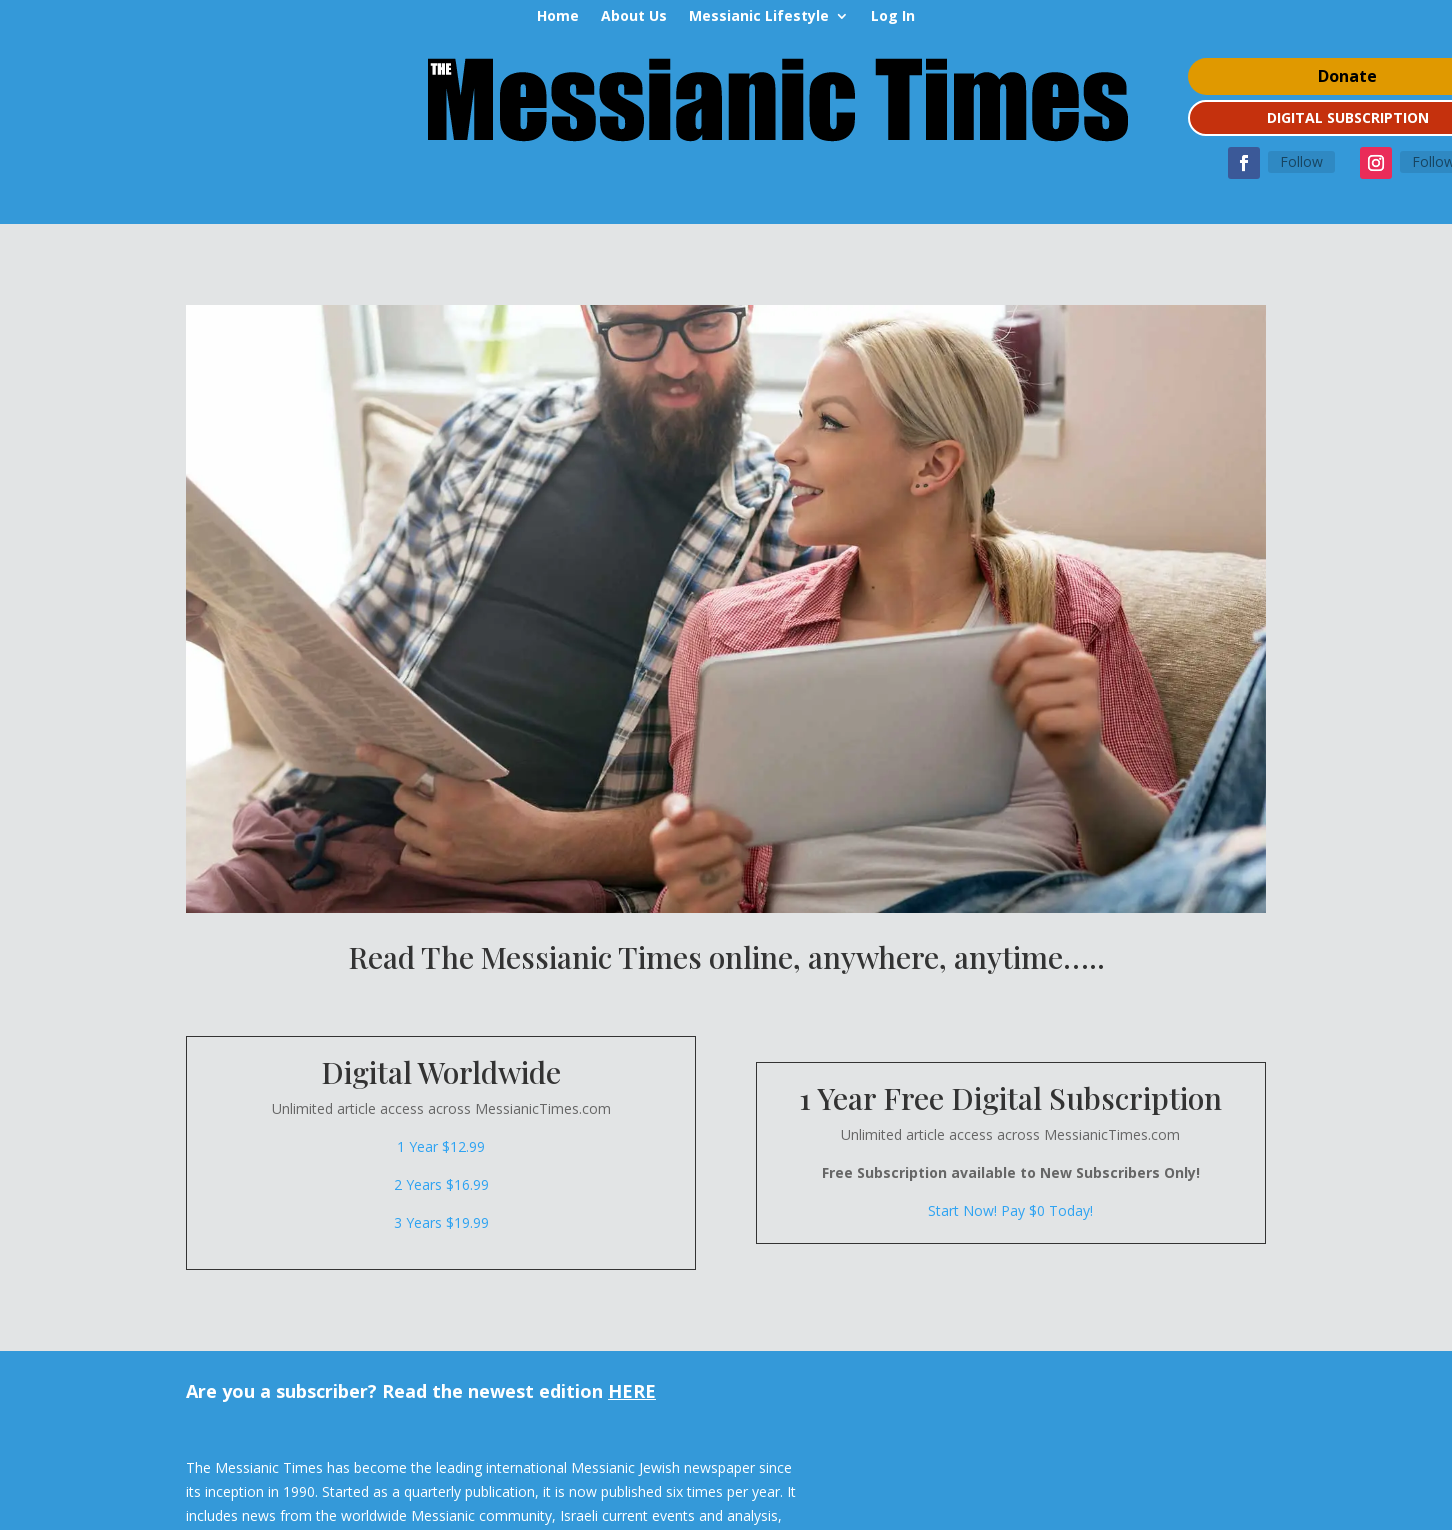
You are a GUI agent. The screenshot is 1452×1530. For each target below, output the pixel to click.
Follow (1301, 161)
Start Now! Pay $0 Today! (1010, 1210)
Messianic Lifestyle (759, 17)
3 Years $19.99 (441, 1222)
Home (558, 17)
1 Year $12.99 (441, 1146)
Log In (893, 17)
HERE (632, 1391)
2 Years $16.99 (441, 1184)
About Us (634, 17)
